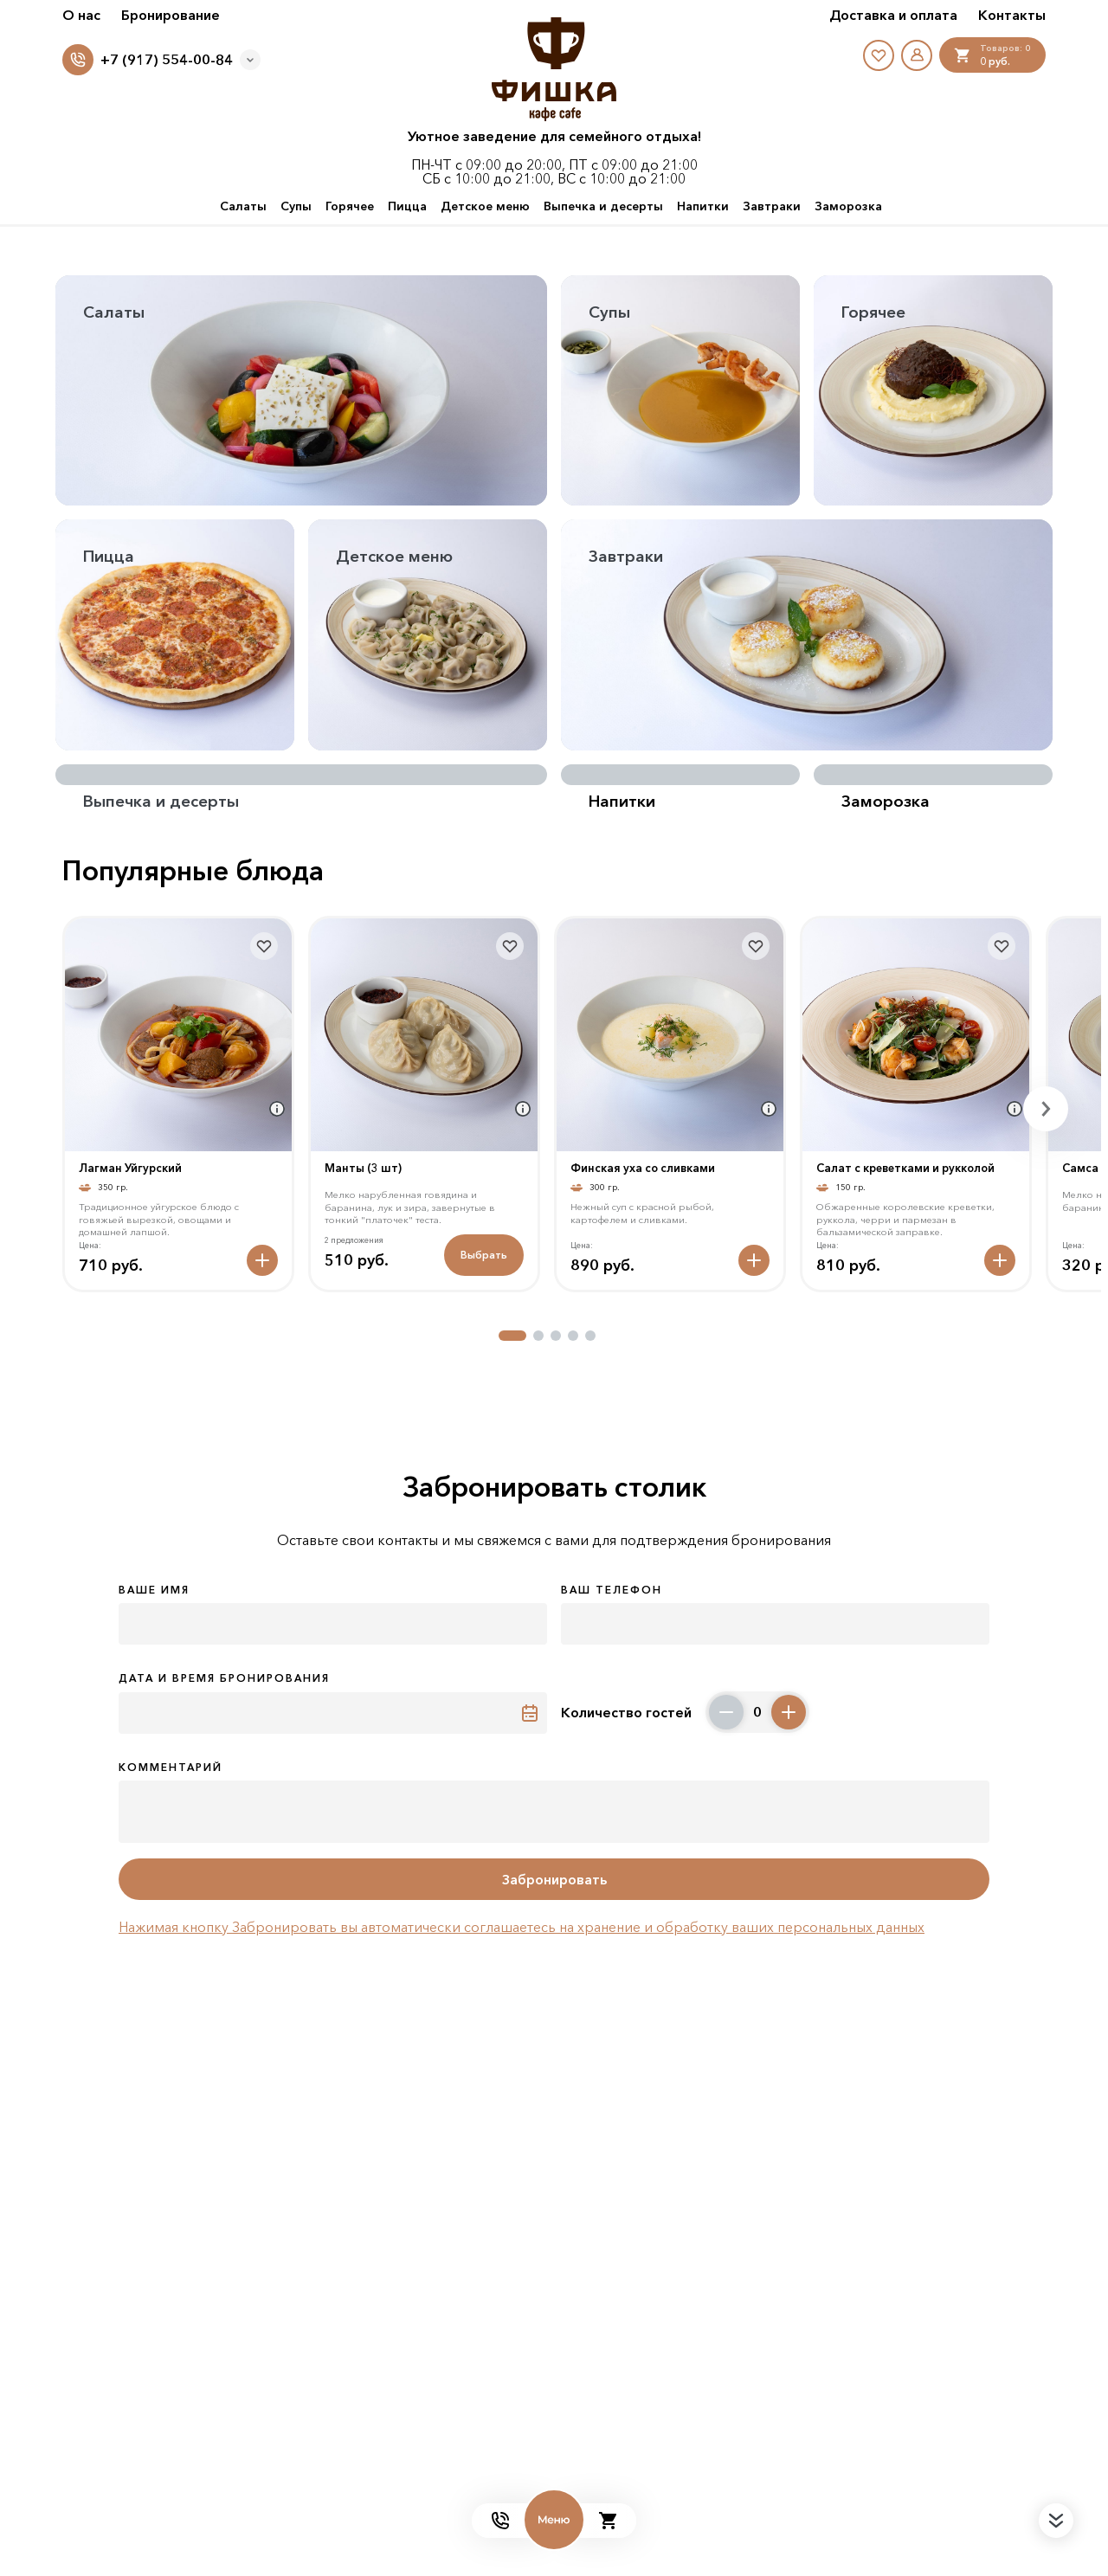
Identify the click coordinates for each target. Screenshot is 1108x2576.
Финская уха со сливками (642, 1168)
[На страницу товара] (178, 1034)
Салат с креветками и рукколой (905, 1168)
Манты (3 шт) (363, 1168)
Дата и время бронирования (224, 1678)
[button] (512, 1335)
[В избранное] (264, 946)
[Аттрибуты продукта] (277, 1109)
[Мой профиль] (916, 55)
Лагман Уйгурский (130, 1168)
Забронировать (554, 1879)
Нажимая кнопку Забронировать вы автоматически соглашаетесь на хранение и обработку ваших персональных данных (521, 1927)
